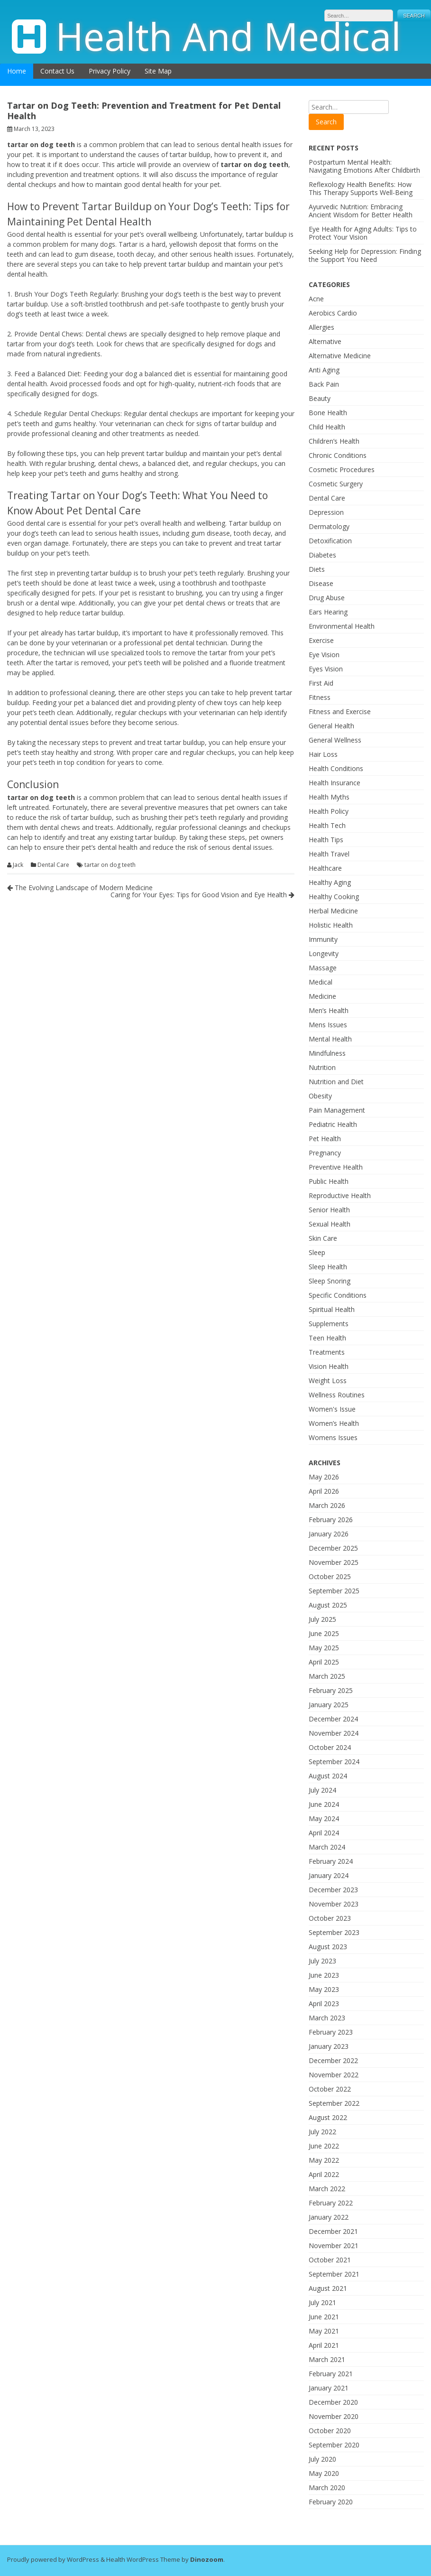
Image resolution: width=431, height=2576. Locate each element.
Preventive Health (336, 1167)
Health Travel (329, 853)
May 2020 (324, 2473)
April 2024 (324, 1832)
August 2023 (328, 1946)
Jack (18, 865)
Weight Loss (328, 1380)
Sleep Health (328, 1266)
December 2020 (333, 2402)
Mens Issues (328, 1024)
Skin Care (323, 1238)
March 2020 (327, 2487)
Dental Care (53, 865)
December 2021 (333, 2231)
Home (16, 70)
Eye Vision (324, 654)
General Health (331, 725)
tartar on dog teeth (110, 865)
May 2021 (324, 2330)
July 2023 (322, 1960)
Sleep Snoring (329, 1280)
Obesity (320, 1095)
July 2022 (322, 2131)
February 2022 (331, 2202)
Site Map (158, 70)
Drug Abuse (327, 597)
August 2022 (328, 2117)
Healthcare (325, 868)
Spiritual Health (332, 1309)
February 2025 (331, 1690)
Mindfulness (327, 1053)
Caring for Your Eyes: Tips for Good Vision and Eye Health (202, 894)
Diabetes (322, 554)
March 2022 (327, 2188)
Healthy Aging (330, 882)
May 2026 (324, 1476)
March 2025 (327, 1676)
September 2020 (334, 2444)
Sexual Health (329, 1223)
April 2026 (324, 1491)
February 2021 (331, 2373)
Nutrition (322, 1067)
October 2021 (330, 2259)
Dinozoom (206, 2559)
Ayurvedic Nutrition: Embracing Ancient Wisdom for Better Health (361, 210)
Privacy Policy (109, 70)
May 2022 (324, 2160)
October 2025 (330, 1576)
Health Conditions (336, 768)
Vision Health (328, 1366)
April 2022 (324, 2174)
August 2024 (328, 1775)
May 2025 (324, 1647)
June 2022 (324, 2145)
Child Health (327, 426)
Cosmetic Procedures (342, 469)
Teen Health (327, 1337)
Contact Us (57, 70)
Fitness (319, 697)
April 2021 (324, 2345)
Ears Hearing (328, 611)
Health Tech (327, 825)
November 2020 (333, 2416)
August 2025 (328, 1604)
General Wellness (335, 739)
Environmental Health (342, 626)
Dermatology (329, 526)
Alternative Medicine (340, 355)
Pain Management (337, 1110)
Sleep (317, 1252)
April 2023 (324, 2003)
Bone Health (328, 412)
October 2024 (330, 1747)
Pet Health (325, 1138)
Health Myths (329, 796)
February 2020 (331, 2501)
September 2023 (334, 1932)
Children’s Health (334, 441)
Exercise (321, 640)
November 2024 (333, 1733)
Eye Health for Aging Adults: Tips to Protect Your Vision (363, 233)
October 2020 (330, 2430)
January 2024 (328, 1875)
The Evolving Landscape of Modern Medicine (80, 887)
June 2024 (324, 1804)
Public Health (328, 1181)
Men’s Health (328, 1010)
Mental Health (330, 1038)
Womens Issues (333, 1437)
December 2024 (333, 1718)
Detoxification (330, 540)
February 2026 (331, 1519)
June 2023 (324, 1975)
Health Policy (328, 811)
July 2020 (322, 2459)
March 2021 (327, 2359)
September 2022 (334, 2103)
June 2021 (324, 2316)
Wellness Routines (337, 1394)
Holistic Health (331, 925)
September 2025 (334, 1590)
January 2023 (328, 2046)
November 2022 (333, 2074)
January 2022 (328, 2217)
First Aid (321, 683)
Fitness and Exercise (340, 711)
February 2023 (331, 2032)
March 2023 (327, 2017)
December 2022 (333, 2060)
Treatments (327, 1352)
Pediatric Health (333, 1124)
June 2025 (324, 1633)
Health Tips (326, 839)
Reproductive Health (340, 1195)
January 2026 (328, 1533)
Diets (317, 569)
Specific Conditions (338, 1295)
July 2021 (322, 2302)
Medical (320, 981)
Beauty (319, 398)
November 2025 (333, 1562)
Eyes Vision (326, 668)
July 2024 (322, 1790)
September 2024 (334, 1761)
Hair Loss (323, 754)
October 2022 (330, 2088)
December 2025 (333, 1548)
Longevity (324, 953)
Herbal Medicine (333, 910)
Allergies (321, 327)
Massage (323, 967)
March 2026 (327, 1505)
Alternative (325, 341)
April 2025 (324, 1661)
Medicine (322, 996)
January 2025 (328, 1704)
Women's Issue (332, 1409)
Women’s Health (334, 1423)
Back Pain (324, 384)
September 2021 (334, 2273)
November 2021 (333, 2245)
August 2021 (328, 2288)
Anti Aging (324, 369)
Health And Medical (228, 36)
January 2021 (328, 2387)
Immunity (323, 939)
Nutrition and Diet (336, 1081)
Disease (321, 583)
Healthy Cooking (334, 896)
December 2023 (333, 1889)
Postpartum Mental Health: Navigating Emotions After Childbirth (364, 166)
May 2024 (324, 1818)
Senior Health (329, 1209)
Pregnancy (325, 1152)
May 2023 (324, 1989)
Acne (316, 298)
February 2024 (331, 1861)
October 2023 (330, 1918)
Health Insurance (334, 782)
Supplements (328, 1323)
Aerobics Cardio (333, 312)
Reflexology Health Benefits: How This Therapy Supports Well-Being (361, 188)
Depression (326, 512)
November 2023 (333, 1903)
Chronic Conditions (338, 455)
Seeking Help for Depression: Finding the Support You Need (365, 255)
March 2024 (327, 1846)
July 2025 (322, 1619)
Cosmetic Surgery (336, 483)
